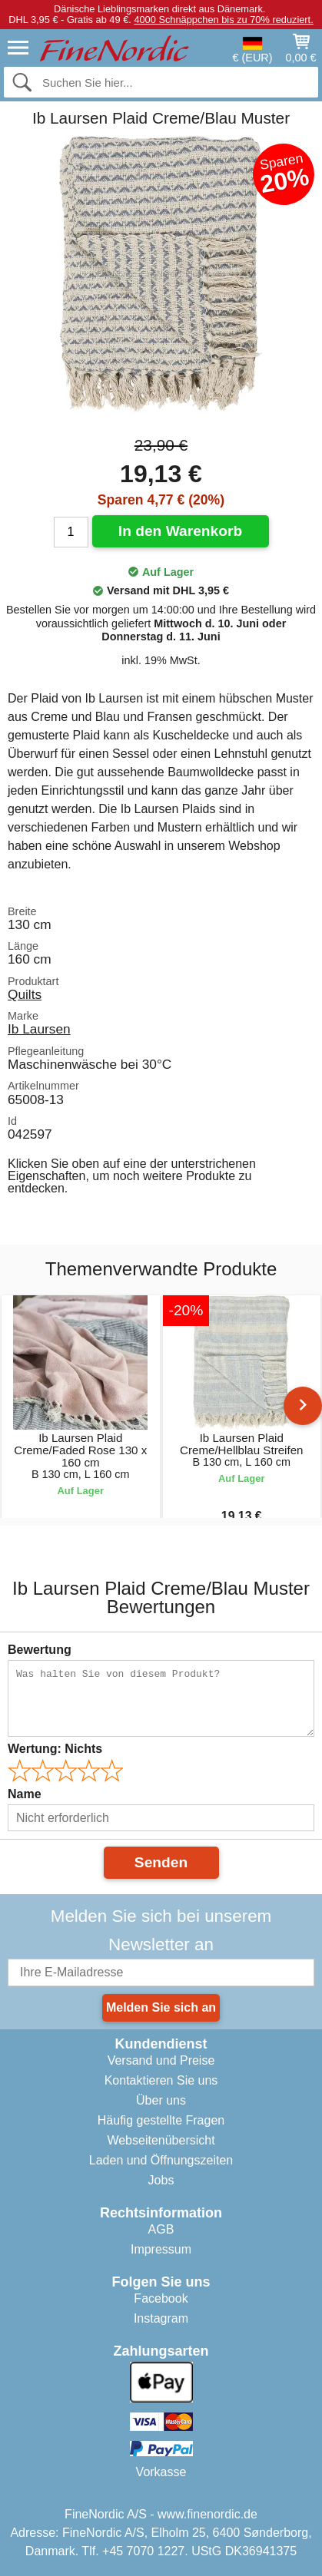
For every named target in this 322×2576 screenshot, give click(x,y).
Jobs (161, 2180)
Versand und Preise (161, 2060)
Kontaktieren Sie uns (161, 2080)
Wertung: (55, 1748)
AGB (161, 2229)
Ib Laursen (39, 1029)
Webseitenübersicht (160, 2140)
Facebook (161, 2298)
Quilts (24, 994)
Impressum (161, 2249)
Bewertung (39, 1649)
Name (24, 1794)
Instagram (161, 2318)
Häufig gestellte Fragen (161, 2120)
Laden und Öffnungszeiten (161, 2160)
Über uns (161, 2100)
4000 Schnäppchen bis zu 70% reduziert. (223, 19)
